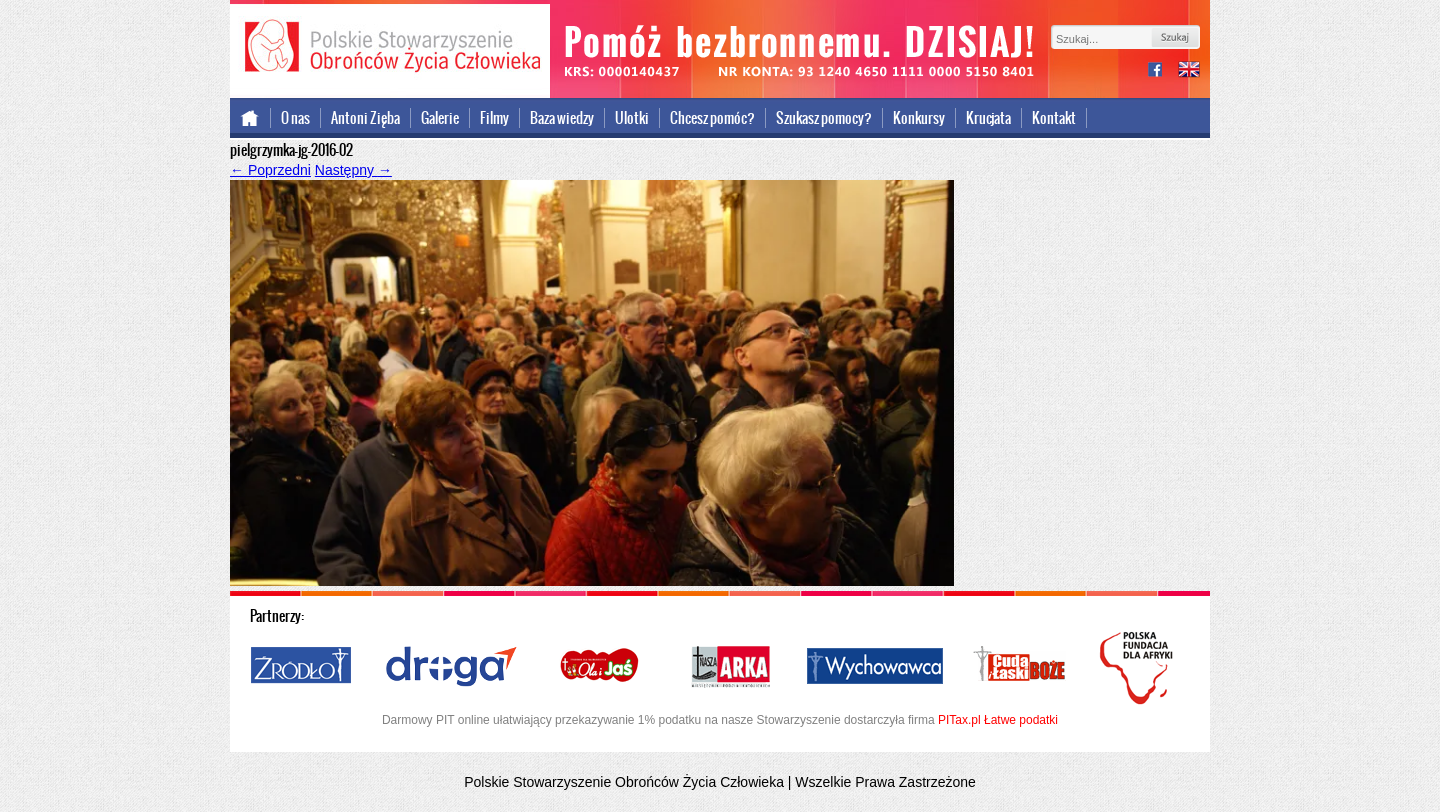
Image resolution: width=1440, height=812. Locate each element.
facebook (1163, 71)
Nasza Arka (730, 667)
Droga (451, 667)
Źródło (302, 667)
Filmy (494, 118)
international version (1189, 71)
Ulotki (632, 118)
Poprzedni (270, 170)
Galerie (440, 118)
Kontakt (1054, 118)
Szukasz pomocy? (824, 118)
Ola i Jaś (601, 667)
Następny (353, 170)
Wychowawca (875, 667)
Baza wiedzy (562, 118)
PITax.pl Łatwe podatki (998, 720)
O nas (295, 118)
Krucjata (988, 118)
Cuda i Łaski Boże (1020, 667)
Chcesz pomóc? (712, 118)
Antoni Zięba (365, 118)
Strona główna (250, 118)
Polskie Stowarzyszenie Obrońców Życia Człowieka (390, 48)
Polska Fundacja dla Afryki (1139, 668)
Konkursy (919, 118)
